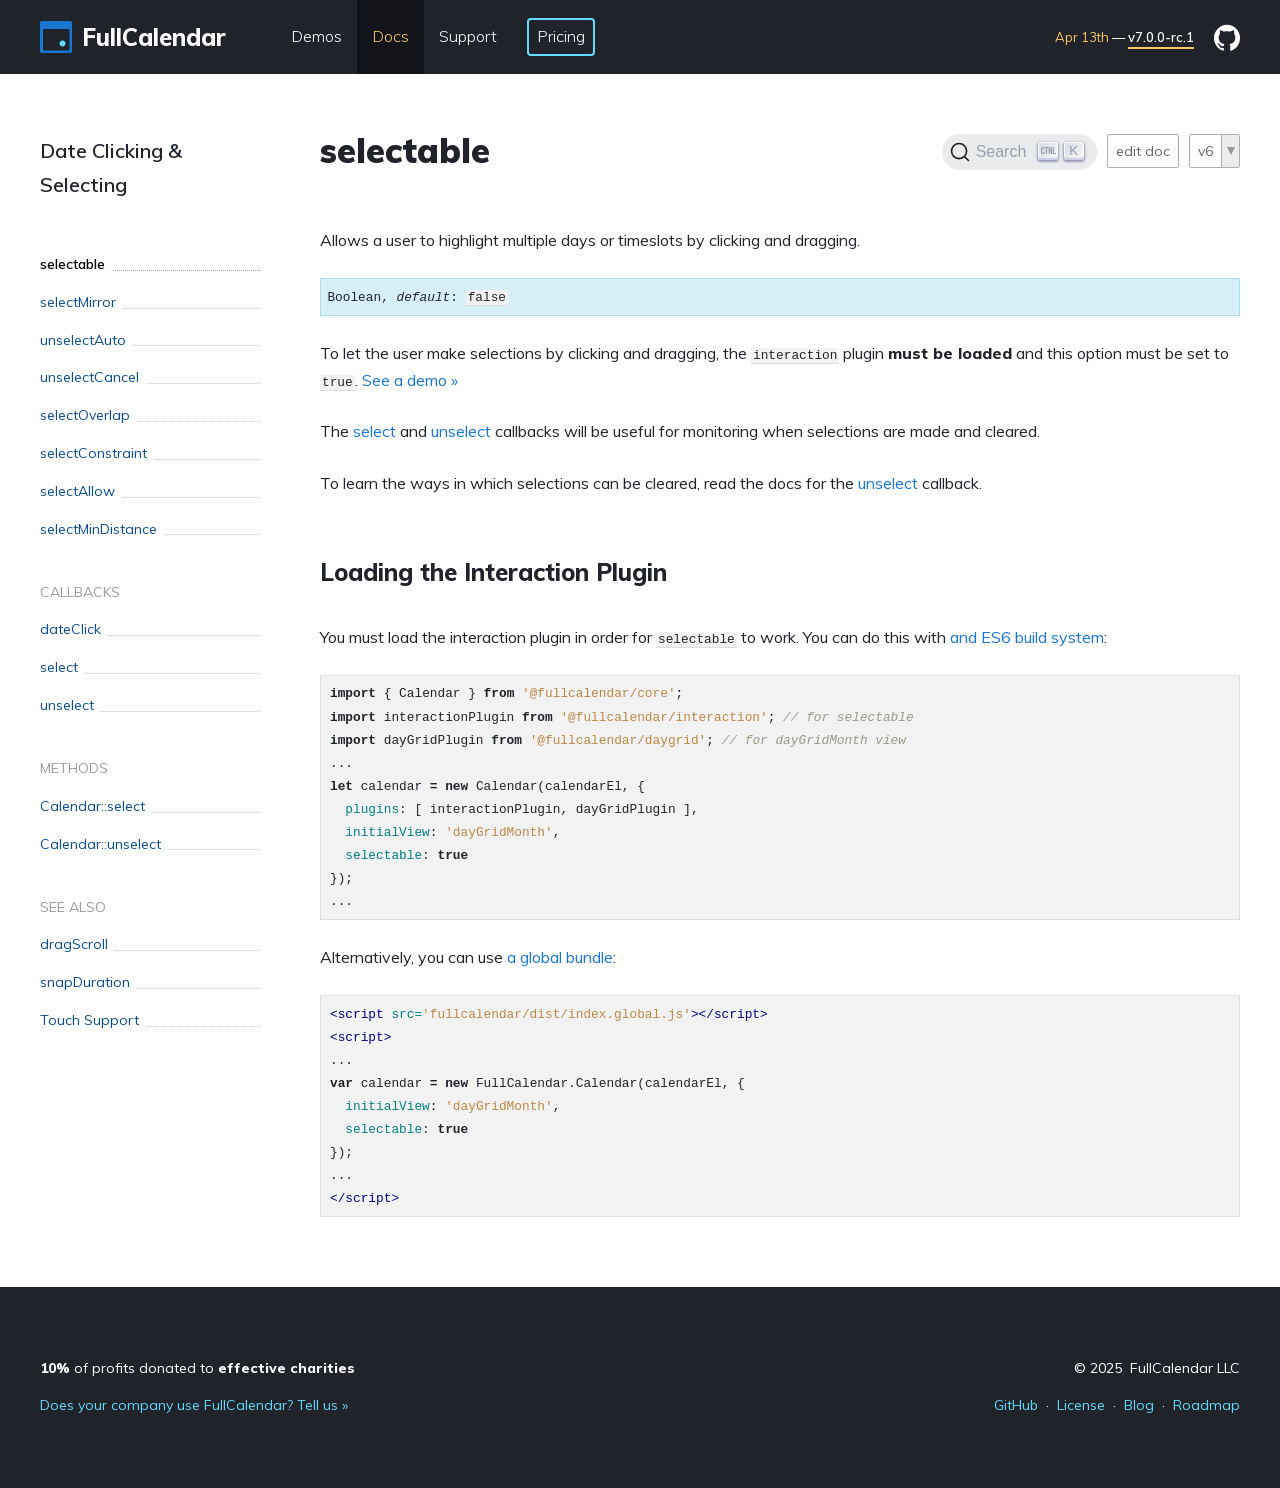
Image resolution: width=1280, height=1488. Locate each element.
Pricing (561, 36)
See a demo (404, 380)
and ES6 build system (1027, 637)
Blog (1139, 1405)
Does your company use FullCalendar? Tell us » (194, 1405)
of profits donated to (197, 1368)
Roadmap (1206, 1405)
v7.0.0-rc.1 (1161, 37)
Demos (316, 36)
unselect (461, 431)
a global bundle (560, 957)
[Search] (1019, 152)
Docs (390, 36)
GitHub (1016, 1405)
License (1081, 1405)
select (374, 431)
